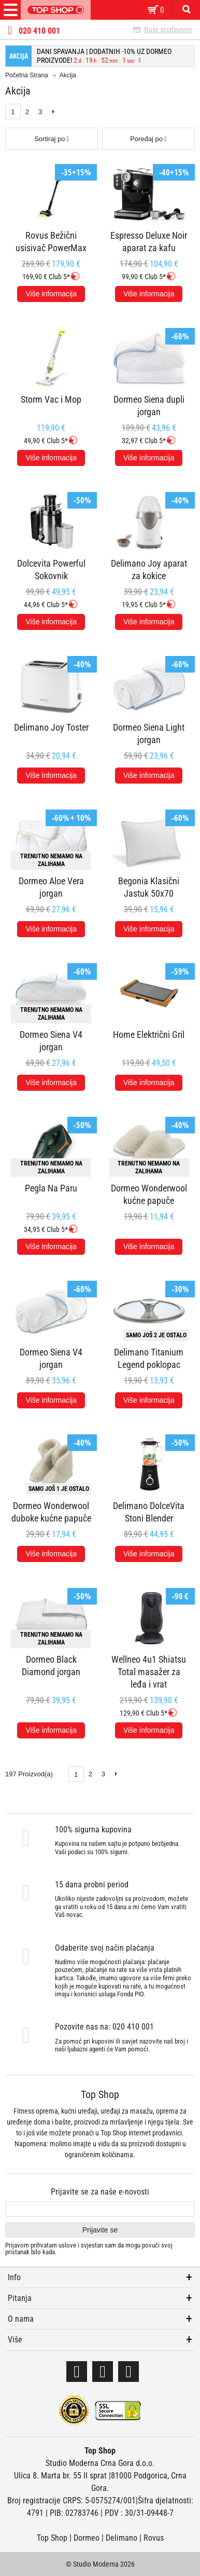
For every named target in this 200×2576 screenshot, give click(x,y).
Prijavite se (100, 2230)
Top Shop (52, 2538)
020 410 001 (39, 31)
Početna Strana (26, 75)
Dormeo (86, 2538)
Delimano (121, 2538)
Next (53, 112)
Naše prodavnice (168, 29)
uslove (67, 2245)
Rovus (154, 2538)
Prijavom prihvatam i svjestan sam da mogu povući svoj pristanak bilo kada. (89, 2249)
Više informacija (51, 294)
